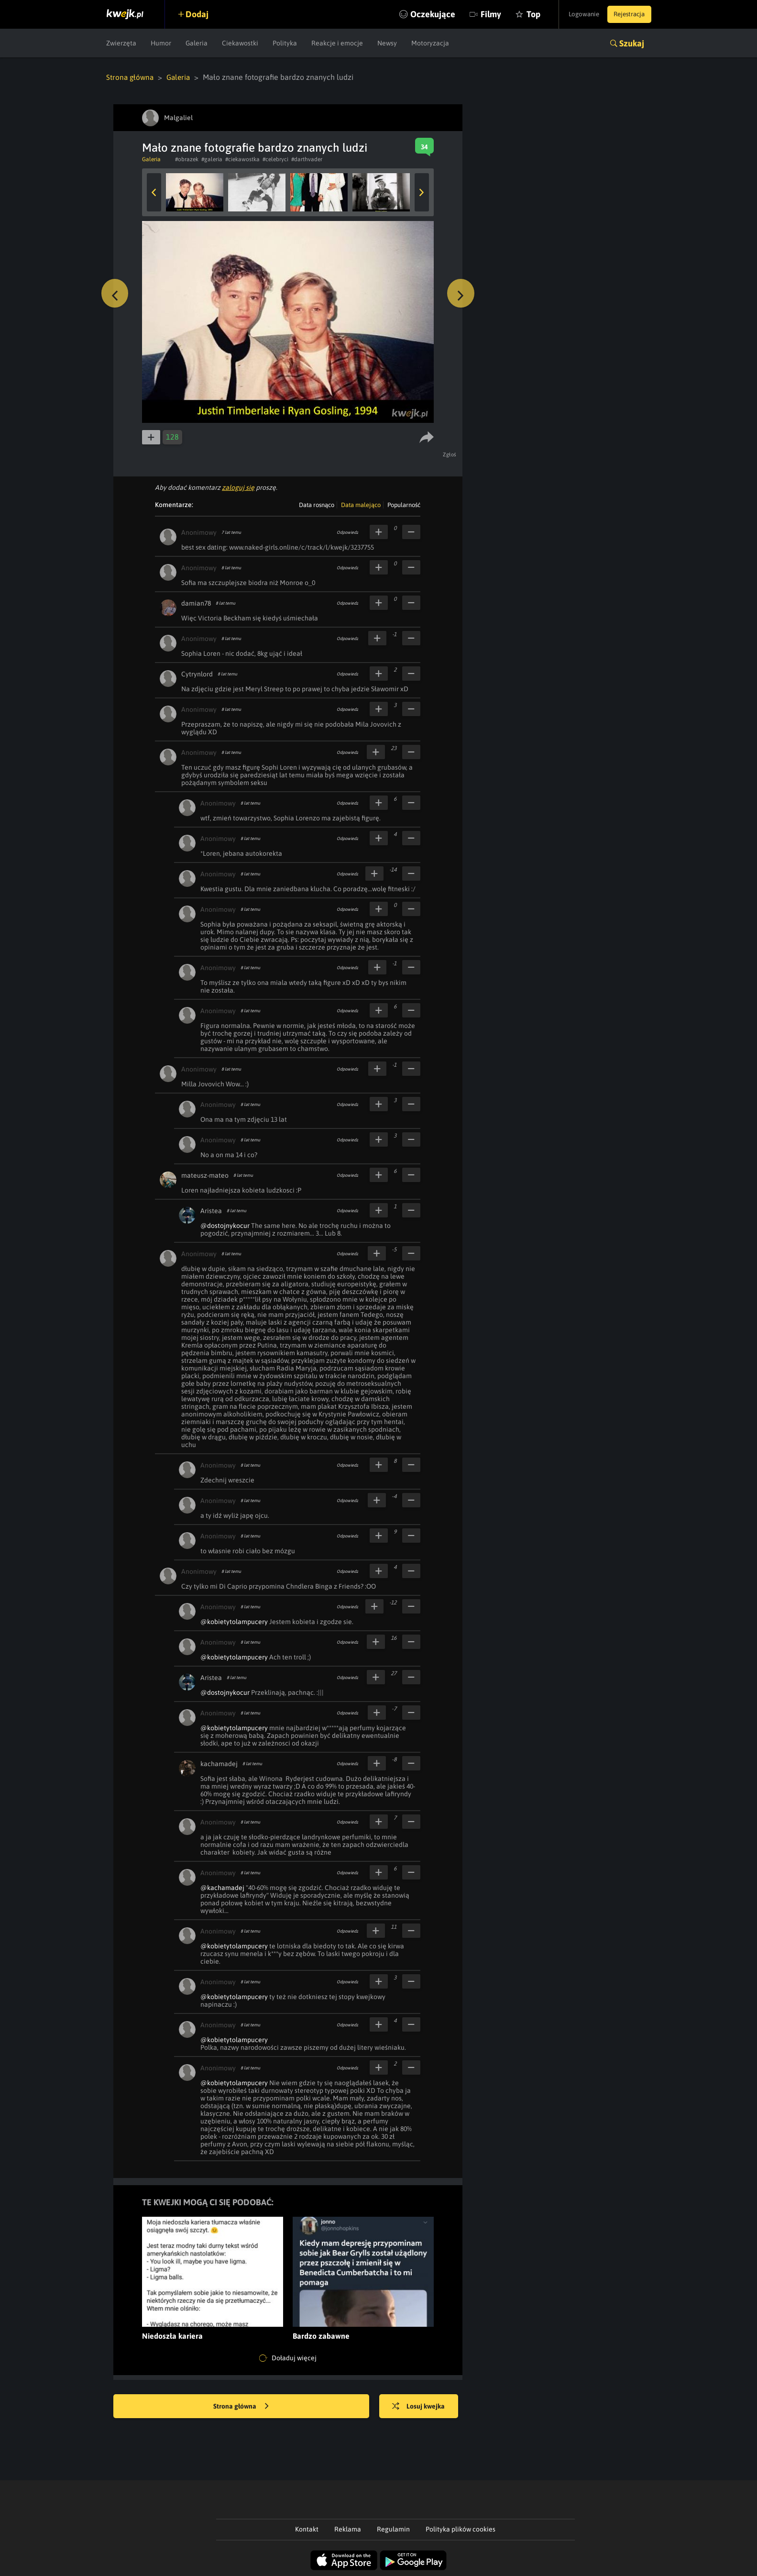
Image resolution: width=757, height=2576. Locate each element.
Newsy (387, 43)
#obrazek (186, 158)
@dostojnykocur (225, 1225)
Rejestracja (627, 14)
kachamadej (219, 1763)
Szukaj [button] (631, 43)
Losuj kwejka (422, 2406)
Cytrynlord (197, 673)
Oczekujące (418, 14)
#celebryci (275, 158)
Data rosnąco (316, 504)
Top (519, 14)
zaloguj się (238, 487)
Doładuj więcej (288, 2358)
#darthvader (306, 158)
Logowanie (576, 14)
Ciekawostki (240, 43)
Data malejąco (361, 504)
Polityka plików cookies (460, 2528)
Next (422, 192)
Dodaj (200, 14)
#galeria (211, 158)
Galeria (197, 43)
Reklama (347, 2528)
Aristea (211, 1210)
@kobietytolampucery (234, 1621)
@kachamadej (222, 1887)
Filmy (476, 14)
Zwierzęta (121, 43)
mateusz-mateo (205, 1175)
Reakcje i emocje (337, 43)
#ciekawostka (242, 158)
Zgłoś (451, 454)
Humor (161, 43)
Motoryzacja (430, 43)
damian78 (196, 603)
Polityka (285, 43)
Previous (154, 192)
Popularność (403, 504)
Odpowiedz (347, 532)
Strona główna (130, 77)
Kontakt (306, 2528)
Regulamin (393, 2528)
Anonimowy (199, 532)
